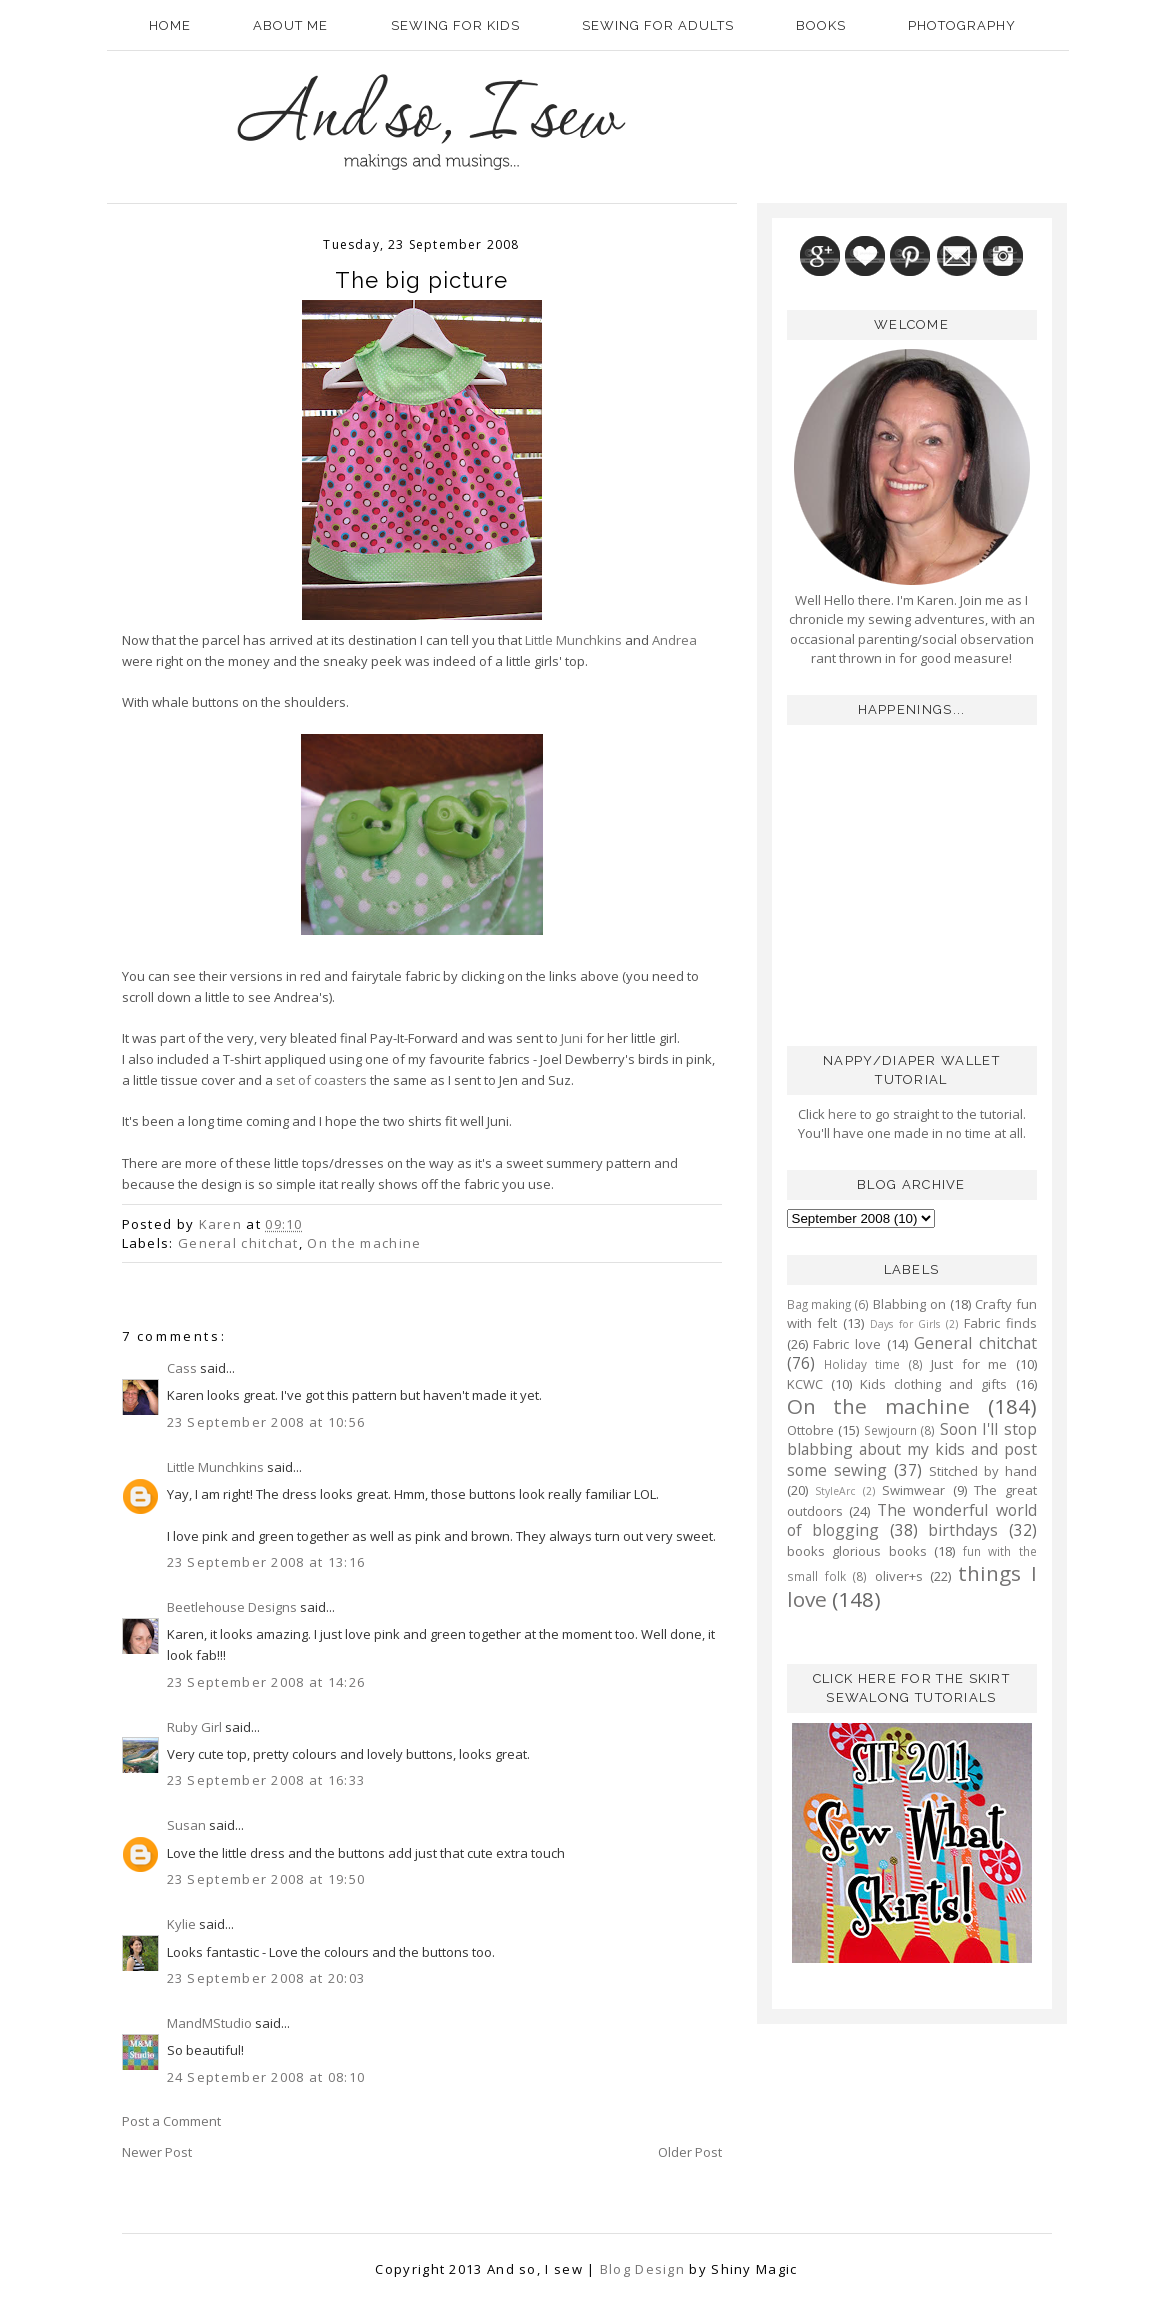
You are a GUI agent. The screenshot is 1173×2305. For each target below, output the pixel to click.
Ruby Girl (194, 1727)
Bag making (819, 1304)
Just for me (969, 1364)
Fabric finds (1000, 1323)
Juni (572, 1038)
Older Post (690, 2152)
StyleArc (835, 1491)
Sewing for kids (455, 25)
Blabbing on (909, 1304)
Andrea (674, 640)
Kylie (181, 1924)
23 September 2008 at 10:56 (266, 1422)
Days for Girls (905, 1324)
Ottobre (810, 1430)
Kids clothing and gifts (934, 1384)
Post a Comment (171, 2121)
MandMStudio (209, 2023)
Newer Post (157, 2152)
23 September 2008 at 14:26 (266, 1682)
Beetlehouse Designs (232, 1607)
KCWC (805, 1384)
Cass (182, 1368)
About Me (290, 25)
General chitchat (238, 1243)
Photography (962, 25)
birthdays (963, 1530)
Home (170, 25)
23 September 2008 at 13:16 (266, 1562)
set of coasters (321, 1080)
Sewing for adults (658, 25)
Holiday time (862, 1364)
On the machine (364, 1243)
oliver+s (899, 1576)
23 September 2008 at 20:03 (266, 1978)
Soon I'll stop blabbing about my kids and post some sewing (912, 1449)
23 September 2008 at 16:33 (266, 1780)
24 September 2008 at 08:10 (266, 2077)
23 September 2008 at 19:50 (266, 1879)
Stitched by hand (983, 1471)
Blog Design (642, 2269)
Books (821, 25)
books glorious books (857, 1551)
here (841, 1114)
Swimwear (913, 1490)
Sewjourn (890, 1430)
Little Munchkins (573, 640)
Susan (186, 1825)
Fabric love (847, 1344)
